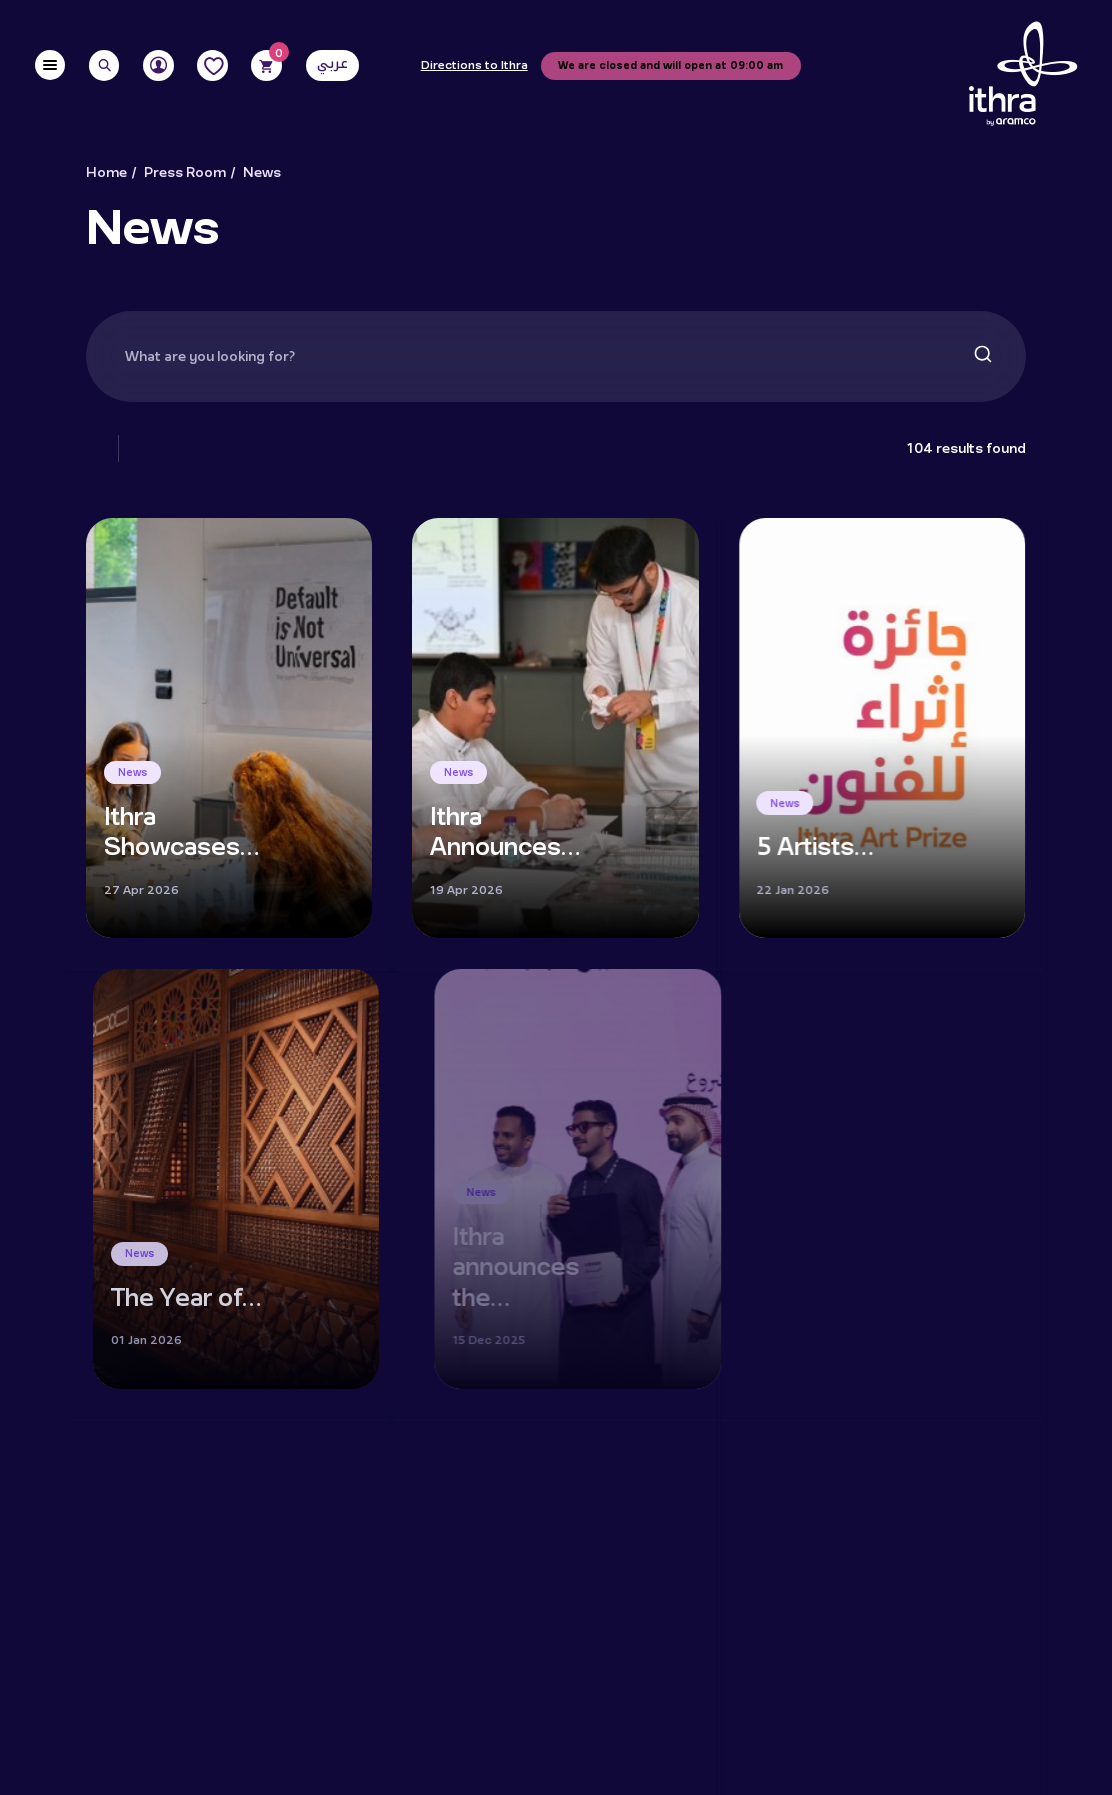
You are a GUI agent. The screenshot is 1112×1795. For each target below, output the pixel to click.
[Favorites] (212, 65)
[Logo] (1023, 74)
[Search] (104, 65)
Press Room (185, 173)
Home (106, 173)
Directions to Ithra (474, 66)
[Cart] (266, 65)
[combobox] (556, 356)
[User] (158, 65)
